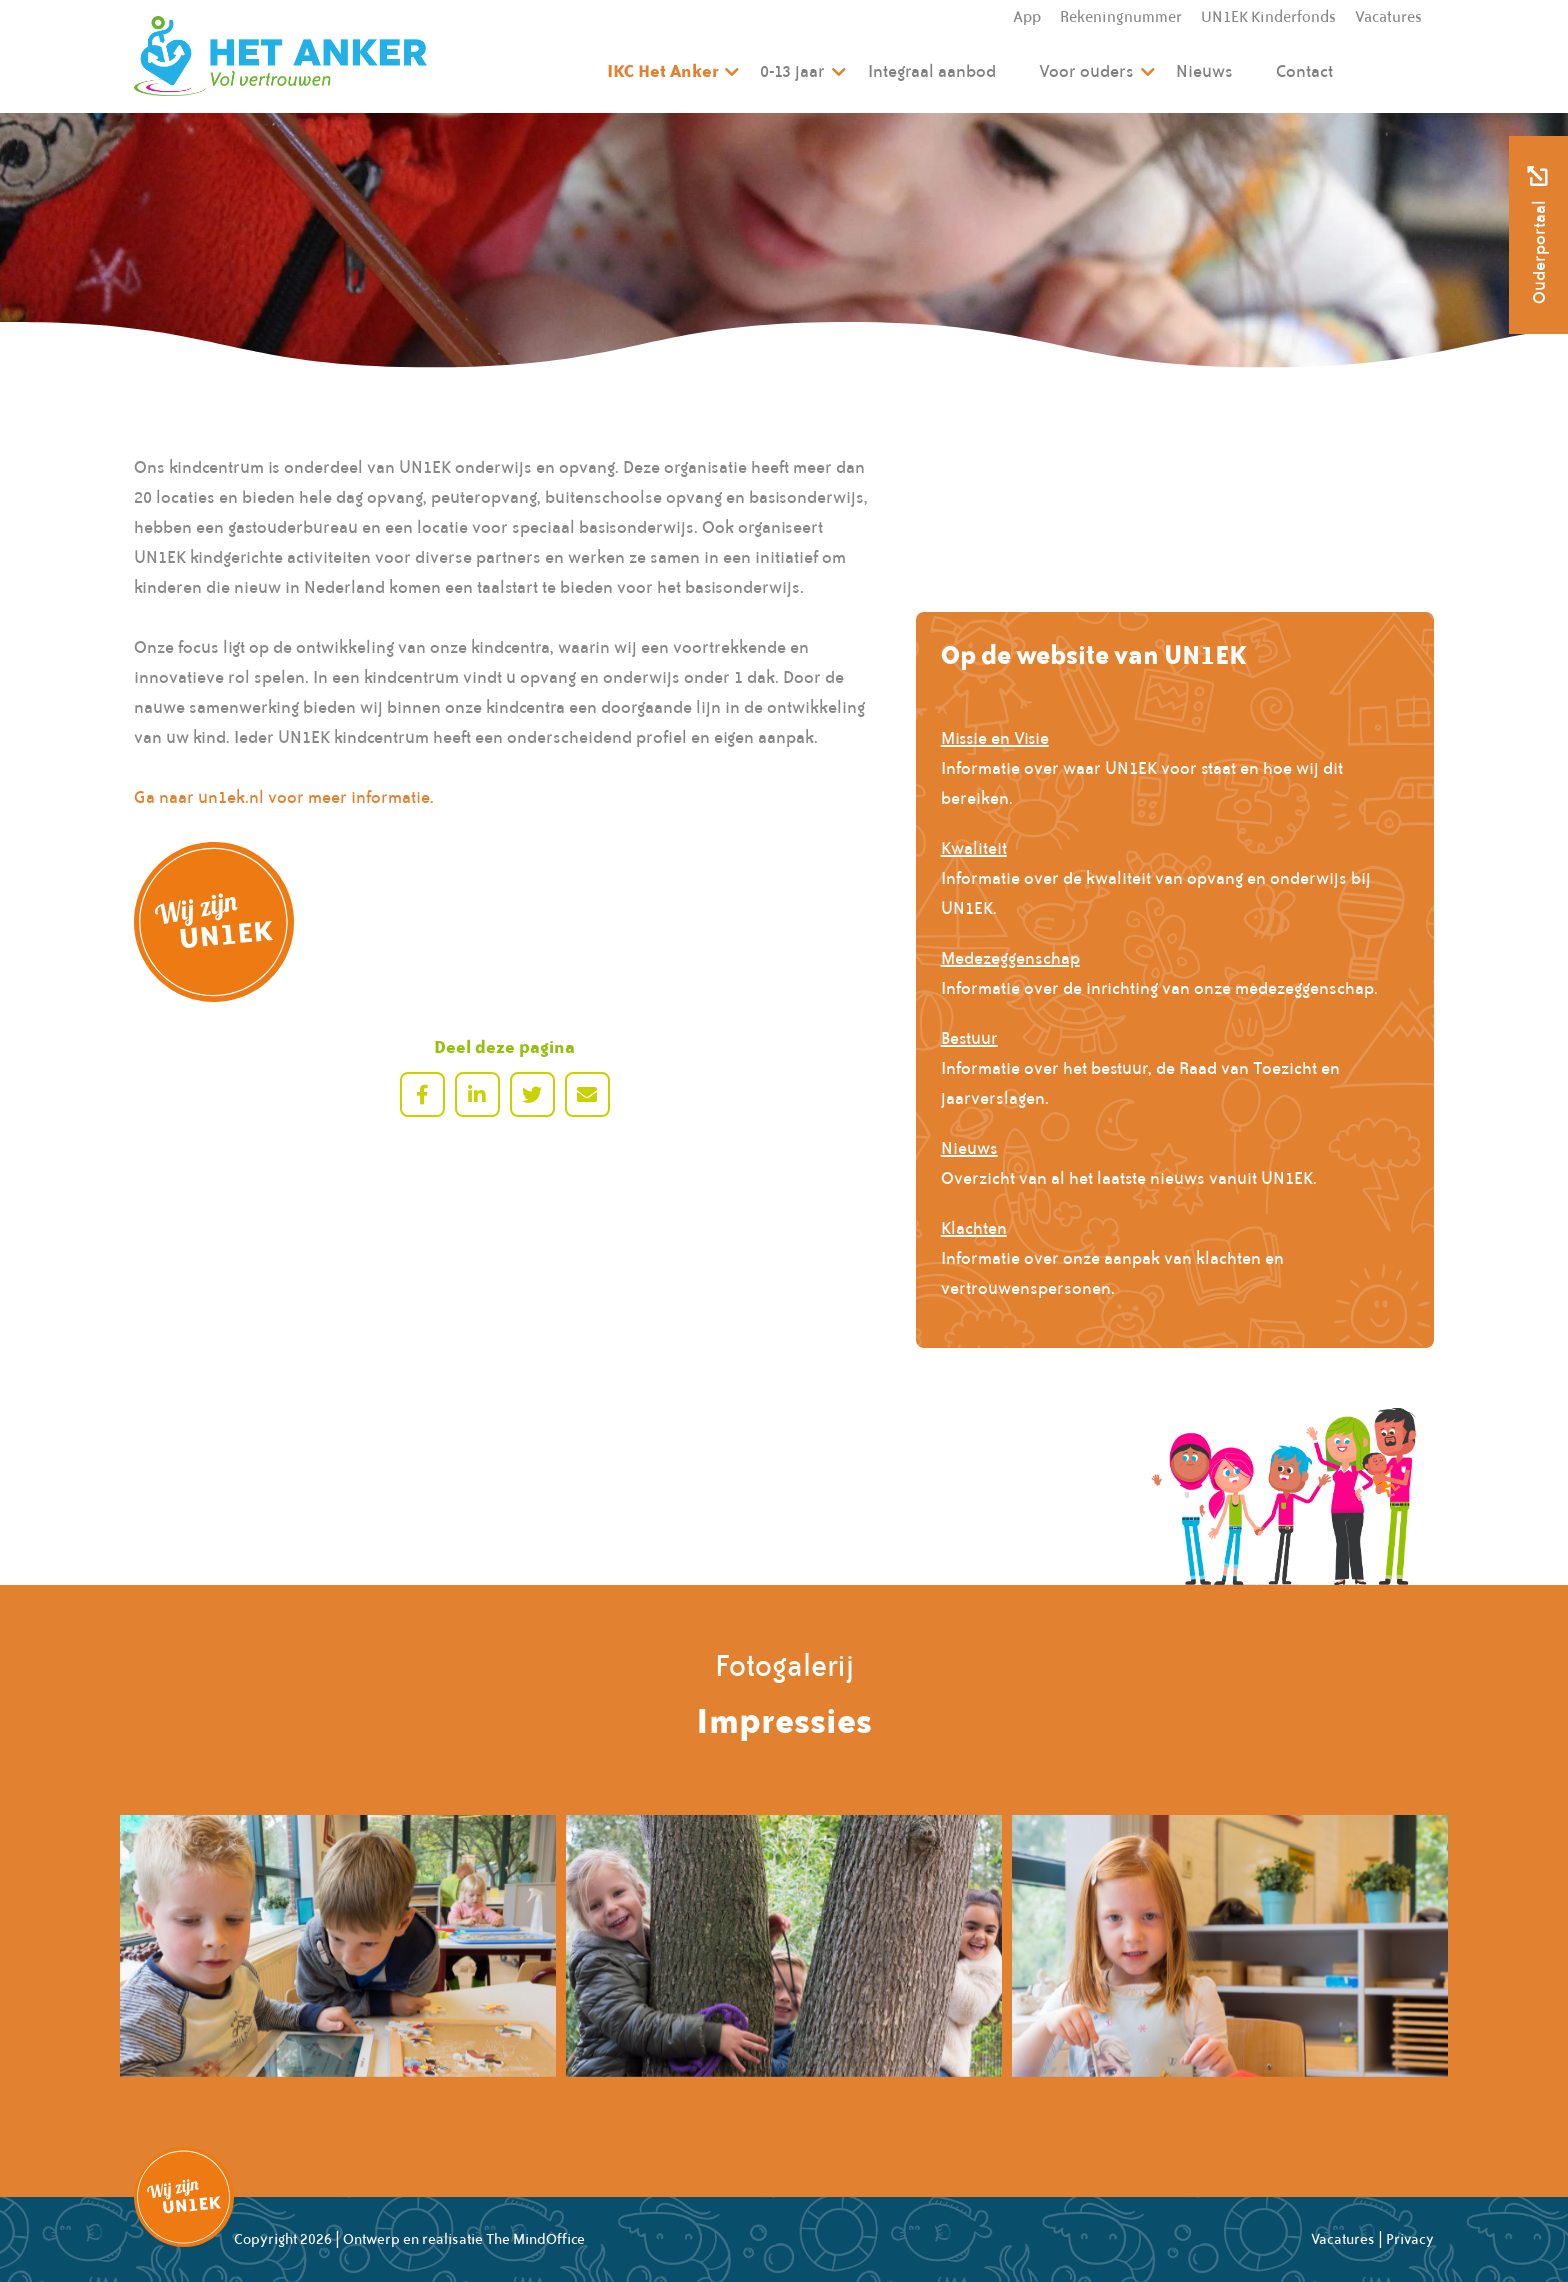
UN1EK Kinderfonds (1268, 17)
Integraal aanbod (932, 71)
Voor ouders (1086, 71)
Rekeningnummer (1121, 17)
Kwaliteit (974, 848)
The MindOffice (535, 2239)
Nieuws (1204, 71)
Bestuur (969, 1038)
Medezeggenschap (1010, 958)
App (1027, 17)
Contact (1304, 71)
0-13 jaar (792, 71)
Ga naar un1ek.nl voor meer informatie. (284, 797)
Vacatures (1388, 17)
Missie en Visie (995, 738)
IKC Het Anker (662, 70)
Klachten (974, 1228)
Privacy (1410, 2239)
